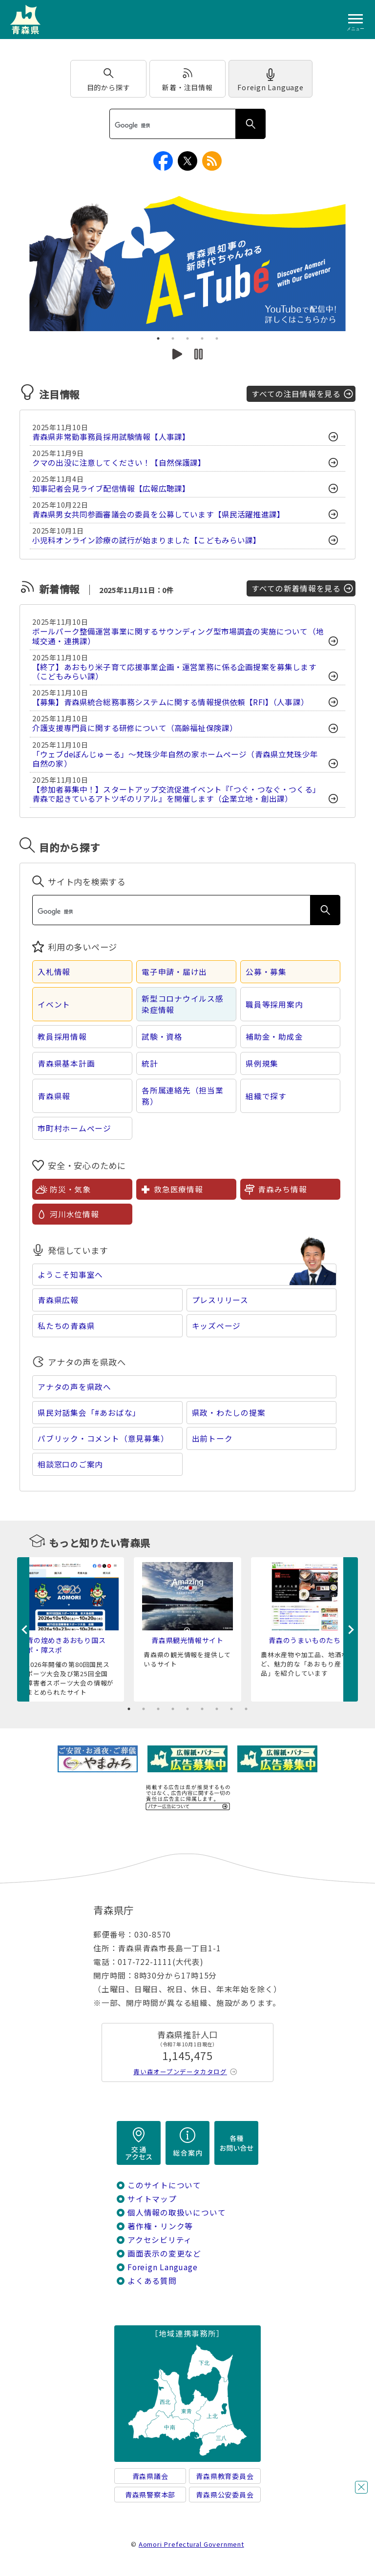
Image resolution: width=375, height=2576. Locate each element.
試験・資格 (162, 1036)
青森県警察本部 (150, 2494)
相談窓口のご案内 (70, 1464)
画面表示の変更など (164, 2253)
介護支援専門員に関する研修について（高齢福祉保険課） (134, 728)
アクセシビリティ (159, 2239)
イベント (54, 1004)
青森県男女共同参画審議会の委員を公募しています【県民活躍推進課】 (158, 514)
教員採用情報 (62, 1036)
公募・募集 (266, 971)
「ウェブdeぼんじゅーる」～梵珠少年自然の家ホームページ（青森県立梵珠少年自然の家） (175, 759)
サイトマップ (152, 2198)
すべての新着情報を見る (296, 588)
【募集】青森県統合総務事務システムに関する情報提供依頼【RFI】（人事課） (170, 702)
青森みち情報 (282, 1189)
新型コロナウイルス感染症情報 (183, 1004)
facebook (163, 161)
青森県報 (54, 1096)
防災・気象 (70, 1189)
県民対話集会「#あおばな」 (89, 1412)
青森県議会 (150, 2476)
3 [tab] (187, 338)
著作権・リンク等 (160, 2226)
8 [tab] (231, 1709)
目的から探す (108, 87)
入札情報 (54, 971)
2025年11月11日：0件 (135, 590)
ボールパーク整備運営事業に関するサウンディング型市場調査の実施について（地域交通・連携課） (178, 636)
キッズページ (216, 1325)
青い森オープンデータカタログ (180, 2071)
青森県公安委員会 (224, 2494)
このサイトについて (164, 2185)
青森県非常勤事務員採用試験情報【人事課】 (111, 436)
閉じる (361, 2487)
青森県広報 (58, 1300)
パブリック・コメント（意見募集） (103, 1438)
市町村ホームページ (74, 1128)
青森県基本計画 (66, 1063)
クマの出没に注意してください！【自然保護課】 (119, 462)
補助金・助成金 (274, 1036)
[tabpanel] (187, 262)
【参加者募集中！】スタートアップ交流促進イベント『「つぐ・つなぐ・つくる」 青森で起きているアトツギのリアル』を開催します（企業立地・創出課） (176, 794)
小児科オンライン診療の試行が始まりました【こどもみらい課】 (146, 540)
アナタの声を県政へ (74, 1386)
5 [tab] (217, 338)
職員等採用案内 (274, 1004)
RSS (212, 161)
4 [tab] (202, 338)
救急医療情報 (178, 1189)
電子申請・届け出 (174, 971)
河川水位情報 (74, 1214)
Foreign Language (270, 87)
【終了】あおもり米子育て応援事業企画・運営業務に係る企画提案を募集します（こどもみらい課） (174, 671)
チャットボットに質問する (343, 2512)
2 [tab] (173, 338)
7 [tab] (217, 1709)
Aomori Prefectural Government (191, 2544)
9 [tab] (246, 1709)
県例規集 (262, 1063)
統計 (150, 1063)
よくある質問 (152, 2280)
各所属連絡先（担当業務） (183, 1096)
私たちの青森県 (66, 1325)
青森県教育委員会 (224, 2476)
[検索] (172, 125)
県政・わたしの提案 (229, 1412)
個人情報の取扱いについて (176, 2212)
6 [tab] (202, 1709)
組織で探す (266, 1096)
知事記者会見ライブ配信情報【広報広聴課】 (111, 488)
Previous (24, 1629)
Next (350, 1629)
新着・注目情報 (187, 87)
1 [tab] (158, 338)
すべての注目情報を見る (296, 393)
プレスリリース (220, 1300)
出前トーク (212, 1438)
